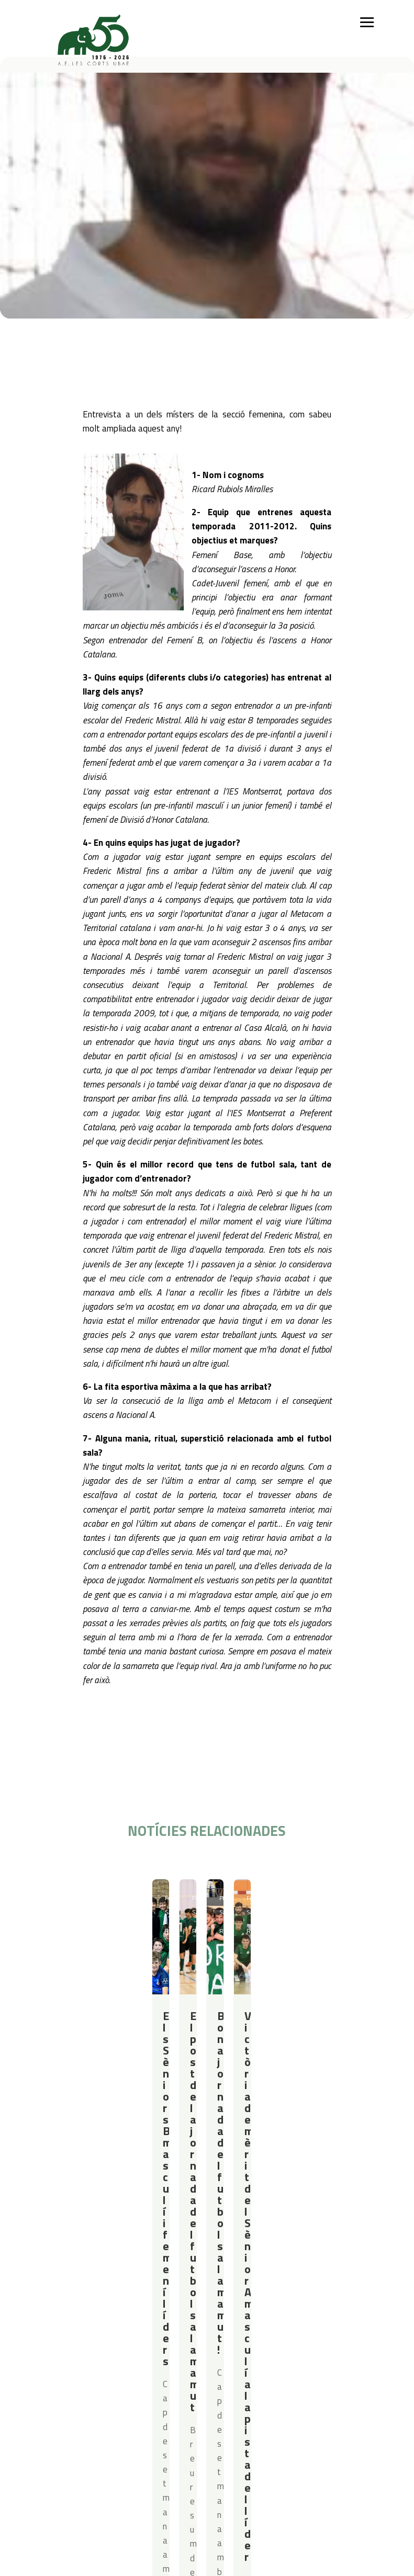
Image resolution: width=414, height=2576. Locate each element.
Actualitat (350, 2247)
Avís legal (112, 2352)
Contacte (56, 2339)
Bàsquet (105, 2288)
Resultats (104, 1898)
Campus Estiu (192, 2261)
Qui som (55, 2247)
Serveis (254, 2247)
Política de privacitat (131, 2339)
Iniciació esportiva (120, 2261)
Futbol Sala (69, 1898)
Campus (185, 2247)
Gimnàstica (109, 2302)
